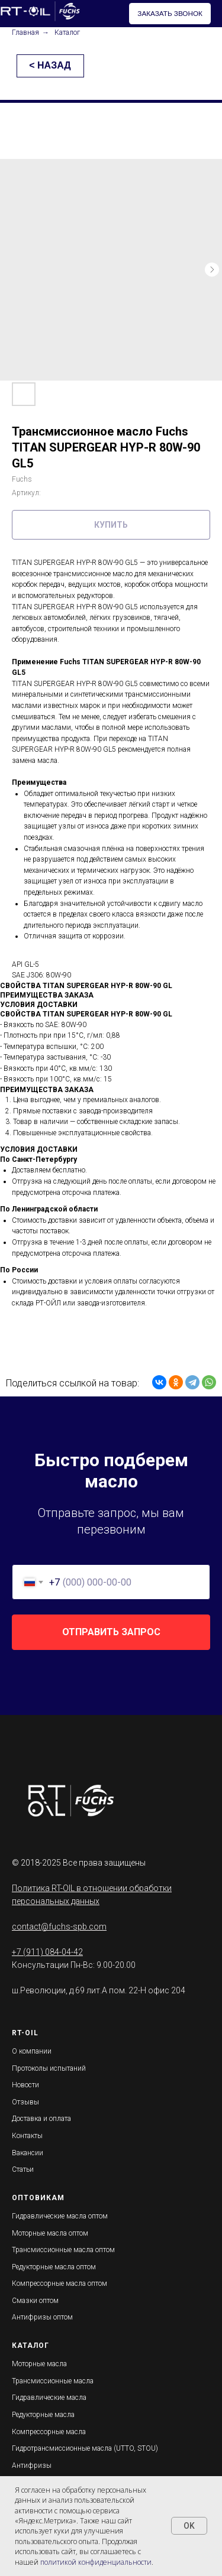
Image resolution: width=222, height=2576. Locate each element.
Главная (25, 32)
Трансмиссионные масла (53, 2381)
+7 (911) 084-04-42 (47, 1952)
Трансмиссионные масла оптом (63, 2250)
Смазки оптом (35, 2300)
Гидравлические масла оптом (60, 2216)
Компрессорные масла (49, 2432)
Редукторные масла (43, 2415)
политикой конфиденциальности (96, 2562)
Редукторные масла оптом (54, 2267)
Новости (25, 2085)
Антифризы (32, 2465)
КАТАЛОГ (30, 2345)
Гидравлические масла (49, 2397)
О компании (32, 2051)
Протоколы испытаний (49, 2068)
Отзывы (25, 2102)
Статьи (23, 2169)
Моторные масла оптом (50, 2233)
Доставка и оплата (41, 2118)
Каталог (67, 32)
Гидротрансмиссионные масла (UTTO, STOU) (85, 2448)
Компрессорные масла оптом (59, 2283)
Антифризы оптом (42, 2317)
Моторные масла (39, 2364)
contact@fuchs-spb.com (59, 1926)
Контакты (27, 2136)
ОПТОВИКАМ (38, 2198)
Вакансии (27, 2153)
